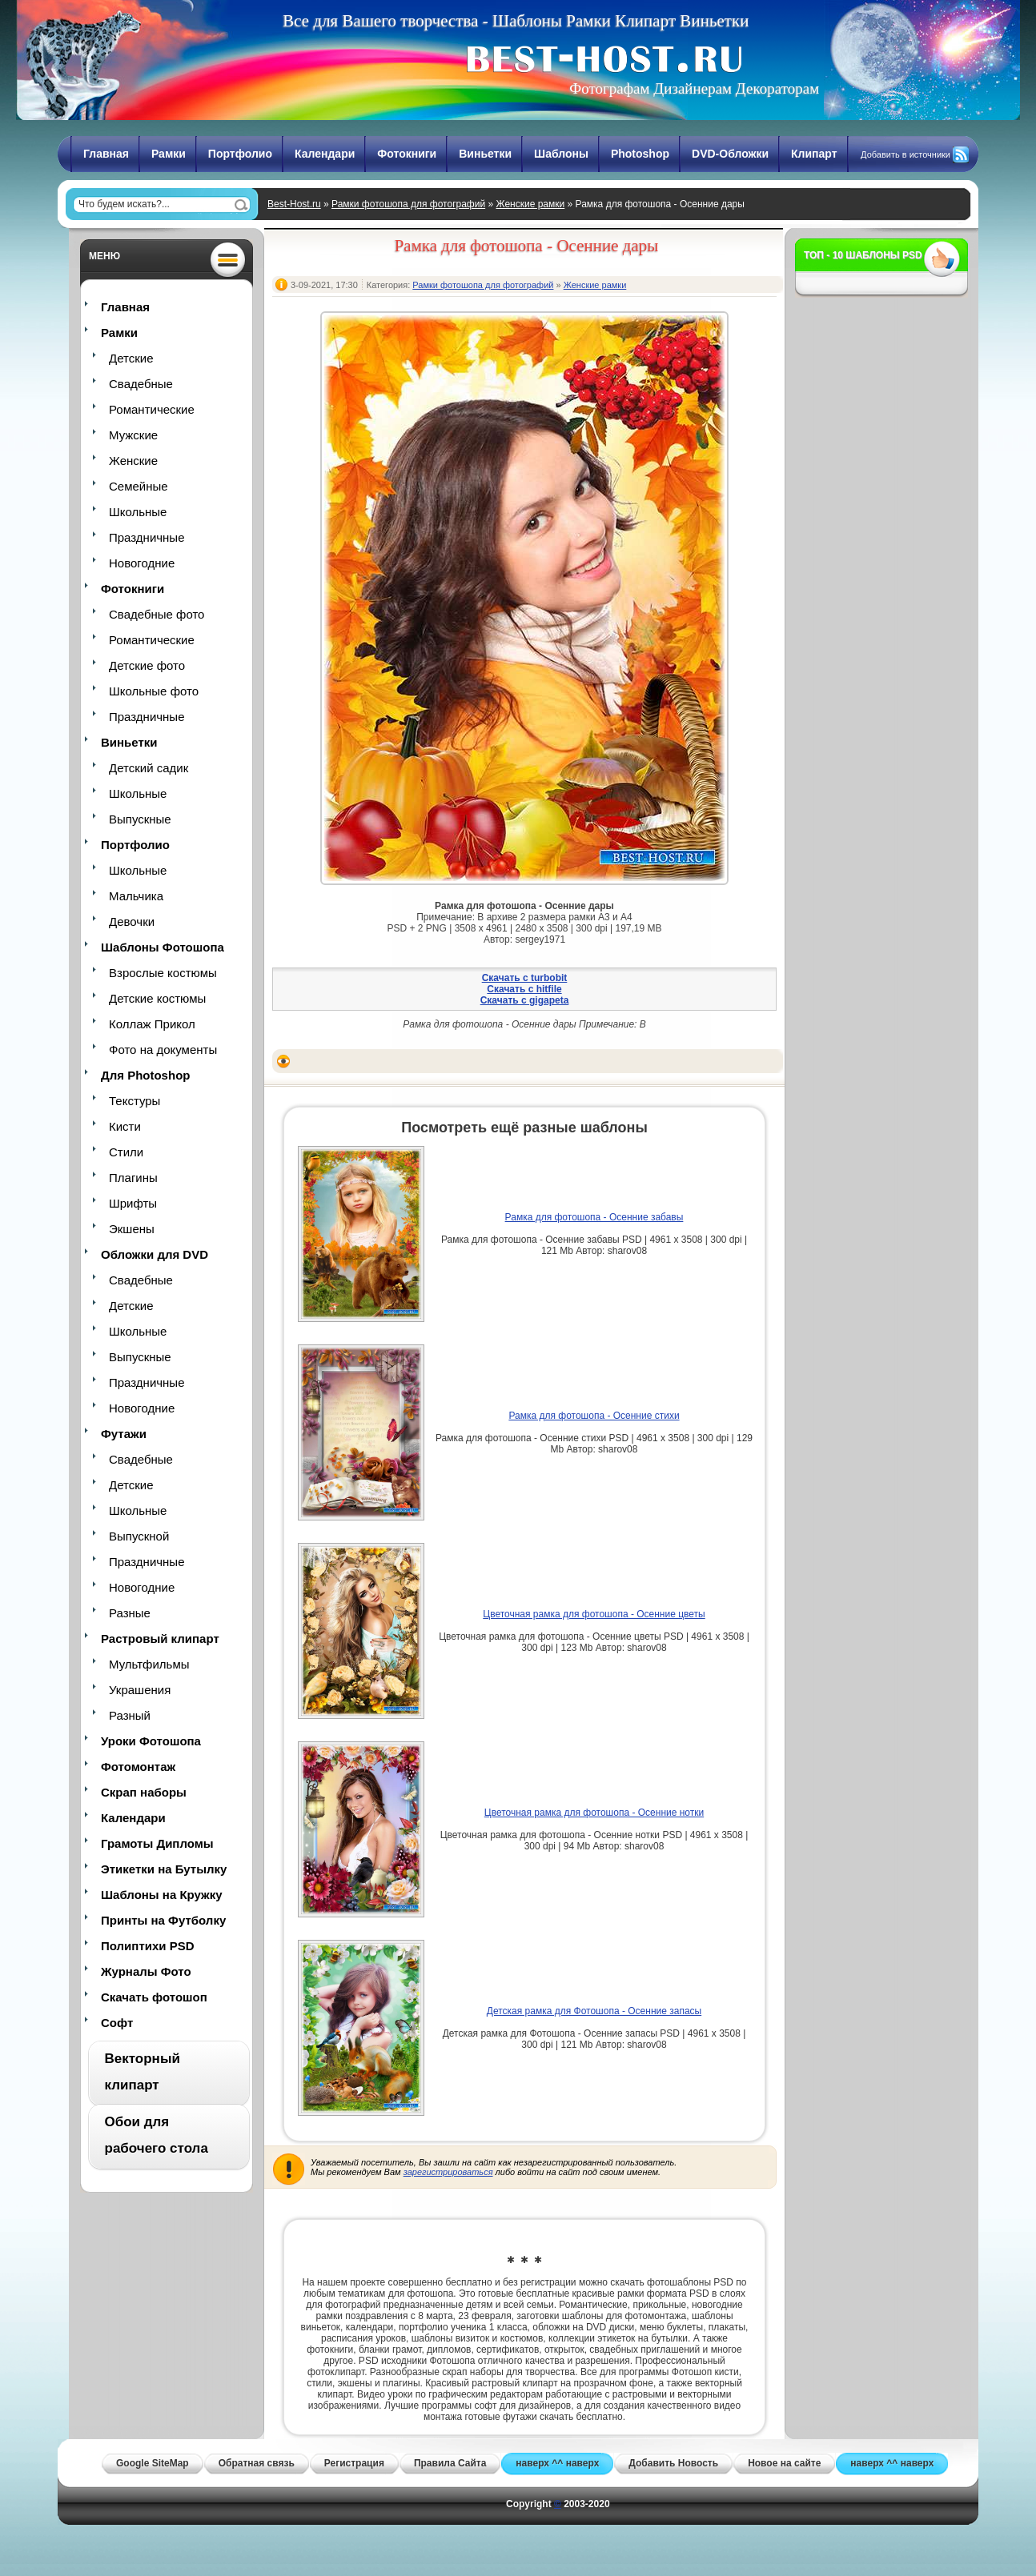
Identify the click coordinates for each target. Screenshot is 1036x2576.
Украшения (140, 1690)
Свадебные (141, 384)
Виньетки (485, 153)
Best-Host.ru (294, 204)
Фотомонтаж (138, 1766)
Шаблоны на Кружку (162, 1894)
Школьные (138, 512)
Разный (130, 1715)
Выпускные (140, 819)
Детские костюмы (157, 998)
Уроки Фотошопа (151, 1741)
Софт (117, 2022)
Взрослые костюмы (163, 973)
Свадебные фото (156, 614)
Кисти (125, 1126)
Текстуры (134, 1101)
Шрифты (133, 1203)
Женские (133, 460)
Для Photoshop (145, 1075)
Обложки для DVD (154, 1254)
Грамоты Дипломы (157, 1843)
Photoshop (640, 153)
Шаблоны (561, 153)
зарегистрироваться (448, 2172)
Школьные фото (154, 691)
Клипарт (814, 153)
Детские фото (147, 665)
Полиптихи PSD (148, 1946)
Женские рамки (530, 204)
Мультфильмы (149, 1664)
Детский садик (148, 768)
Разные (130, 1613)
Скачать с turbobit (525, 978)
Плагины (133, 1177)
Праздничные (146, 537)
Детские (131, 358)
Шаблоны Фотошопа (162, 947)
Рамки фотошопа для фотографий (408, 204)
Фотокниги (406, 153)
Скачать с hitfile (524, 989)
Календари (325, 153)
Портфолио (240, 153)
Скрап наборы (144, 1792)
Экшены (132, 1229)
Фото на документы (163, 1049)
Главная (106, 153)
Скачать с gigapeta (524, 1000)
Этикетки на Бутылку (164, 1869)
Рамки (168, 153)
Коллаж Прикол (152, 1024)
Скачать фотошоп (154, 1997)
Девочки (132, 921)
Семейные (138, 486)
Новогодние (142, 563)
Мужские (133, 435)
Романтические (152, 409)
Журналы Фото (146, 1971)
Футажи (124, 1433)
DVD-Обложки (730, 153)
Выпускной (139, 1536)
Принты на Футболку (163, 1920)
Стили (126, 1152)
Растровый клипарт (160, 1638)
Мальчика (136, 896)
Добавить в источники (905, 154)
